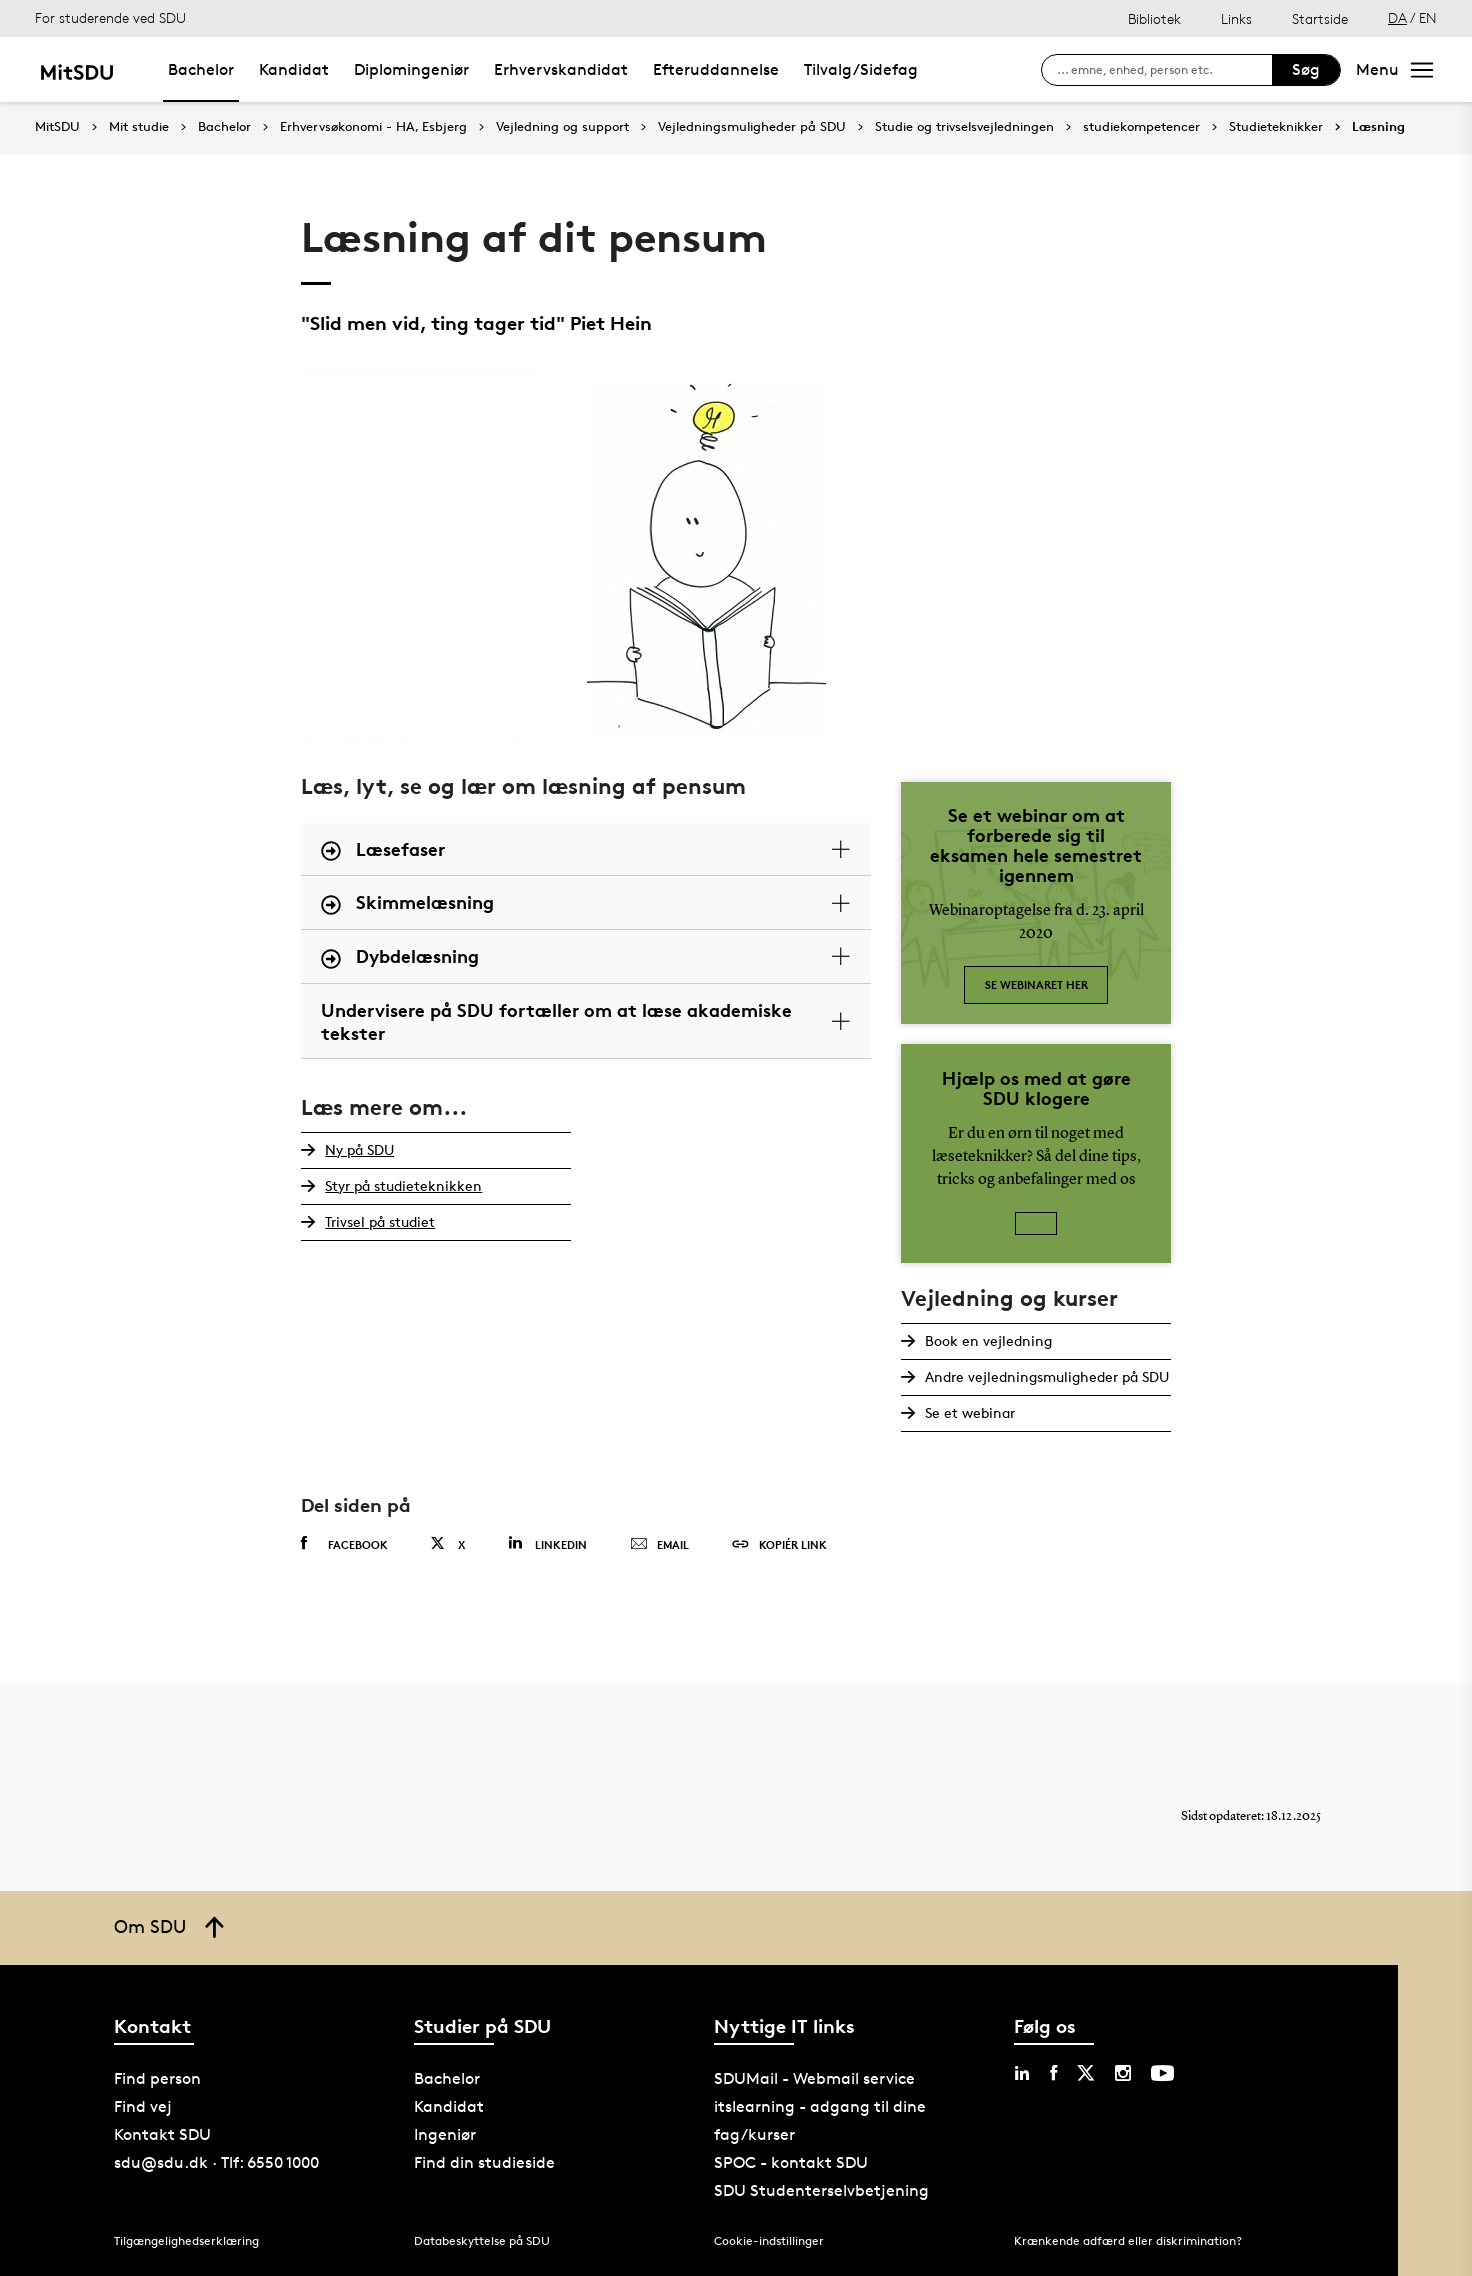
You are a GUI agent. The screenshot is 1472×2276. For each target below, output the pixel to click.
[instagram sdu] (1123, 2073)
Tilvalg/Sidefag (861, 69)
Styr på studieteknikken (403, 1185)
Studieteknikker (1276, 127)
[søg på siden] (1164, 70)
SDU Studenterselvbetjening (821, 2190)
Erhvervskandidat (561, 69)
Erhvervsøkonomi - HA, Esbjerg (373, 127)
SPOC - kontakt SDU (791, 2162)
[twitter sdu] (1086, 2073)
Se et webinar (970, 1412)
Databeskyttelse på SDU (482, 2240)
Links (1236, 18)
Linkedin (547, 1543)
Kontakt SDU (162, 2134)
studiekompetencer (1141, 127)
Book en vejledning (988, 1340)
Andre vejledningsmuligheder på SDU (1047, 1376)
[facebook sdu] (1053, 2073)
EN (1428, 17)
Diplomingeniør (411, 69)
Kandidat (294, 69)
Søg (1306, 69)
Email (659, 1545)
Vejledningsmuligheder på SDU (752, 127)
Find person (157, 2078)
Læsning (1378, 127)
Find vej (143, 2106)
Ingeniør (445, 2134)
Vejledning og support (562, 127)
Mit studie (139, 127)
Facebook (344, 1544)
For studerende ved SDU (110, 17)
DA (1397, 17)
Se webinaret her (1036, 984)
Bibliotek (1154, 18)
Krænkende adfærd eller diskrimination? (1128, 2240)
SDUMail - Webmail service (814, 2078)
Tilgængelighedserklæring (186, 2240)
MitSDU (57, 126)
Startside (1320, 18)
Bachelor (201, 69)
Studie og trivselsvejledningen (964, 127)
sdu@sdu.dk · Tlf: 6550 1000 (216, 2162)
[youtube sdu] (1162, 2073)
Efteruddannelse (716, 69)
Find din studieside (484, 2162)
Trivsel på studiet (380, 1221)
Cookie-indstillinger (769, 2240)
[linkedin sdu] (1022, 2073)
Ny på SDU (359, 1149)
